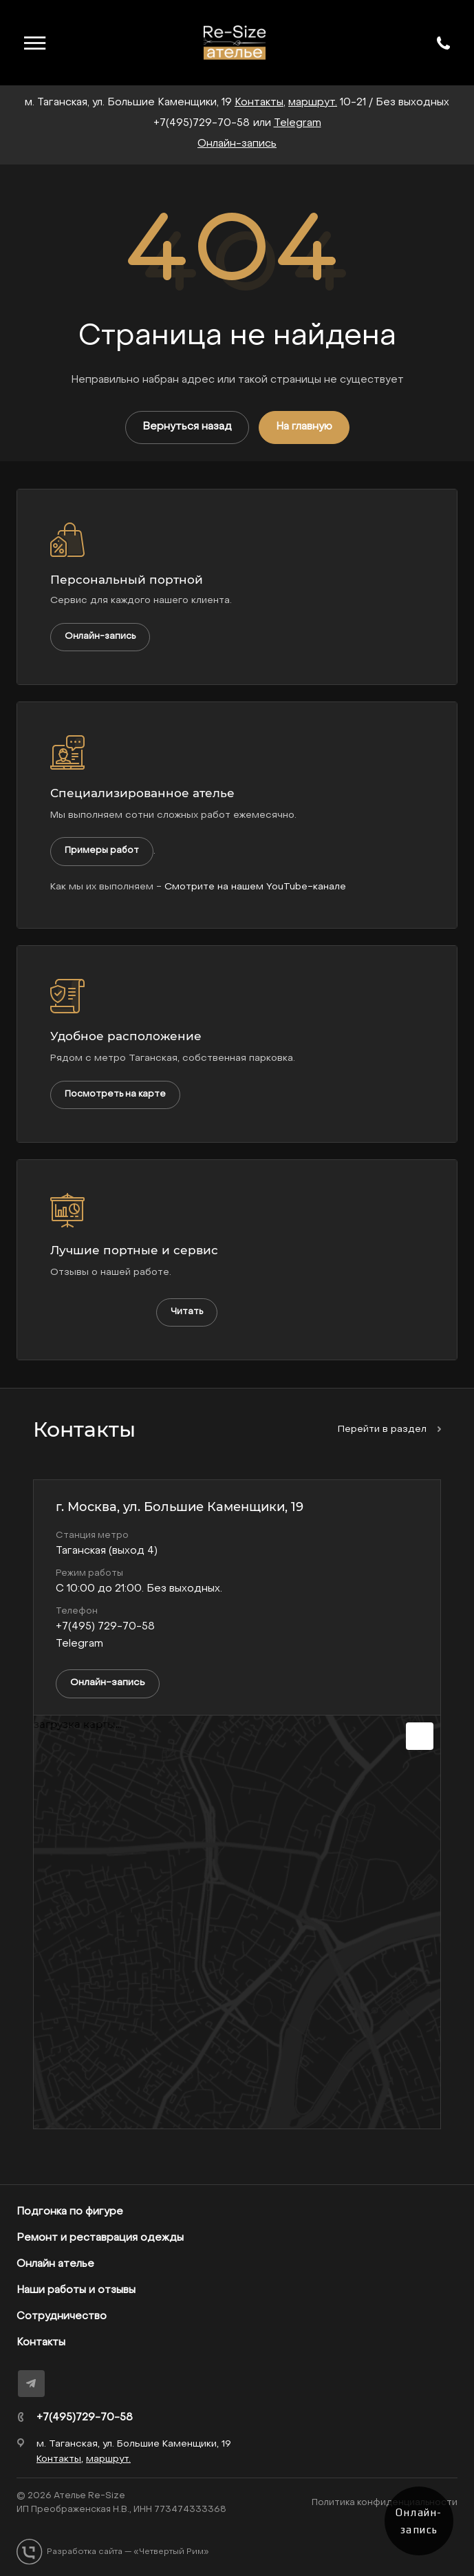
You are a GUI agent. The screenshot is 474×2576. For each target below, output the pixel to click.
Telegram (297, 123)
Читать (187, 1311)
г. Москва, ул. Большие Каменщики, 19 (179, 1506)
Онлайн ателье (55, 2264)
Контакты (41, 2342)
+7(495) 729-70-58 (105, 1627)
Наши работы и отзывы (76, 2290)
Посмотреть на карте (115, 1094)
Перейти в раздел (389, 1429)
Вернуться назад (187, 427)
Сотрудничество (62, 2316)
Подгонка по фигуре (70, 2212)
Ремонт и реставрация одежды (100, 2238)
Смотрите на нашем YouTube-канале (255, 887)
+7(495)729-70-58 (201, 123)
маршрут (311, 102)
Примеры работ (102, 850)
